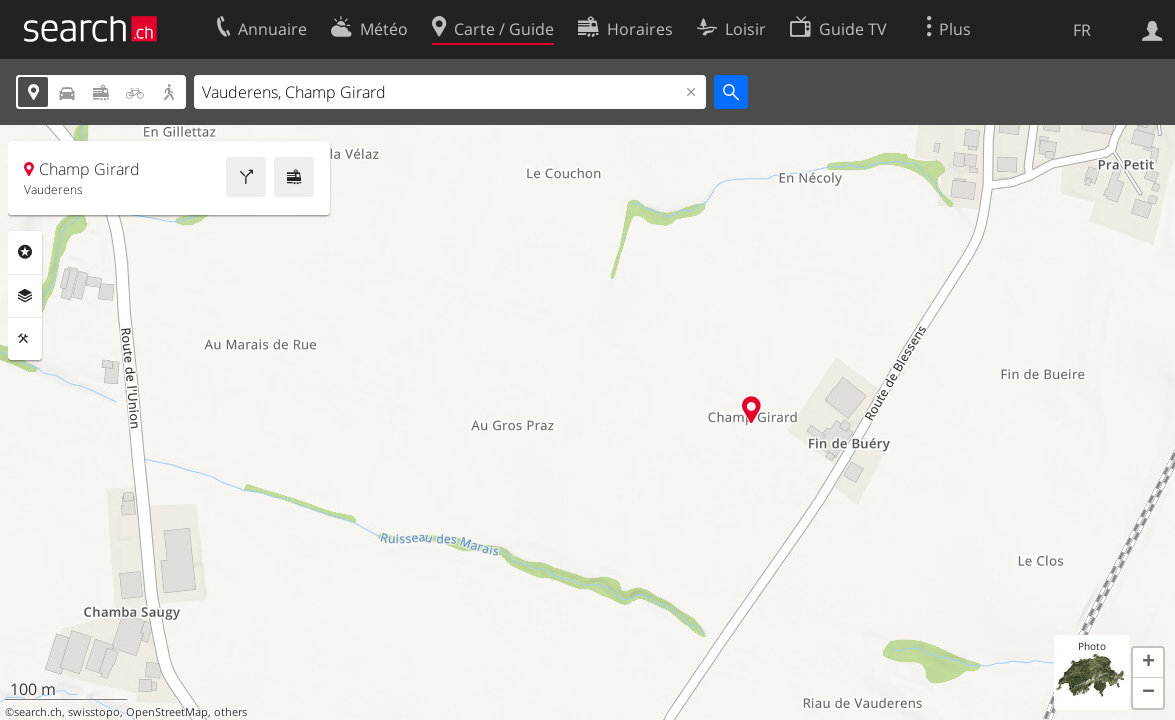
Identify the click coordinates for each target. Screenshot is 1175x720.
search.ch (38, 712)
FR (1082, 30)
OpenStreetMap (167, 712)
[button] (1148, 663)
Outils (25, 339)
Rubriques (25, 252)
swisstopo (94, 712)
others (230, 712)
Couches (25, 296)
